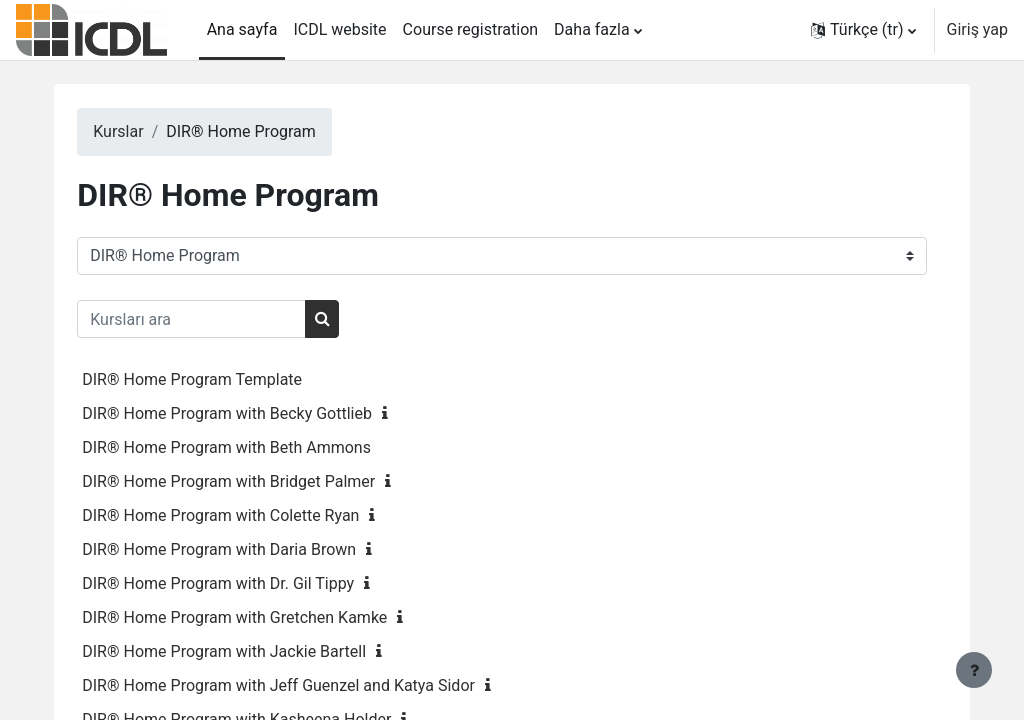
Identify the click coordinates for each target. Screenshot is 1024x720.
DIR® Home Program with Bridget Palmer (268, 481)
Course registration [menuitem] (471, 29)
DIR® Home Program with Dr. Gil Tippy (258, 583)
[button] (863, 30)
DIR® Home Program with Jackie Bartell (264, 651)
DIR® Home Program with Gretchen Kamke (274, 617)
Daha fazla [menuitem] (591, 29)
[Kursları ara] (231, 319)
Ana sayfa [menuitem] (242, 29)
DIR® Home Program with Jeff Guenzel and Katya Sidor (318, 685)
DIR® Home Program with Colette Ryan (260, 515)
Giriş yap (977, 29)
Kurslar (158, 131)
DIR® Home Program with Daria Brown (259, 549)
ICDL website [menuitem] (339, 29)
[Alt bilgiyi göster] (974, 670)
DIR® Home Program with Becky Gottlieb (267, 413)
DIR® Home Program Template (232, 379)
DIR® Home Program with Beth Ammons (266, 447)
